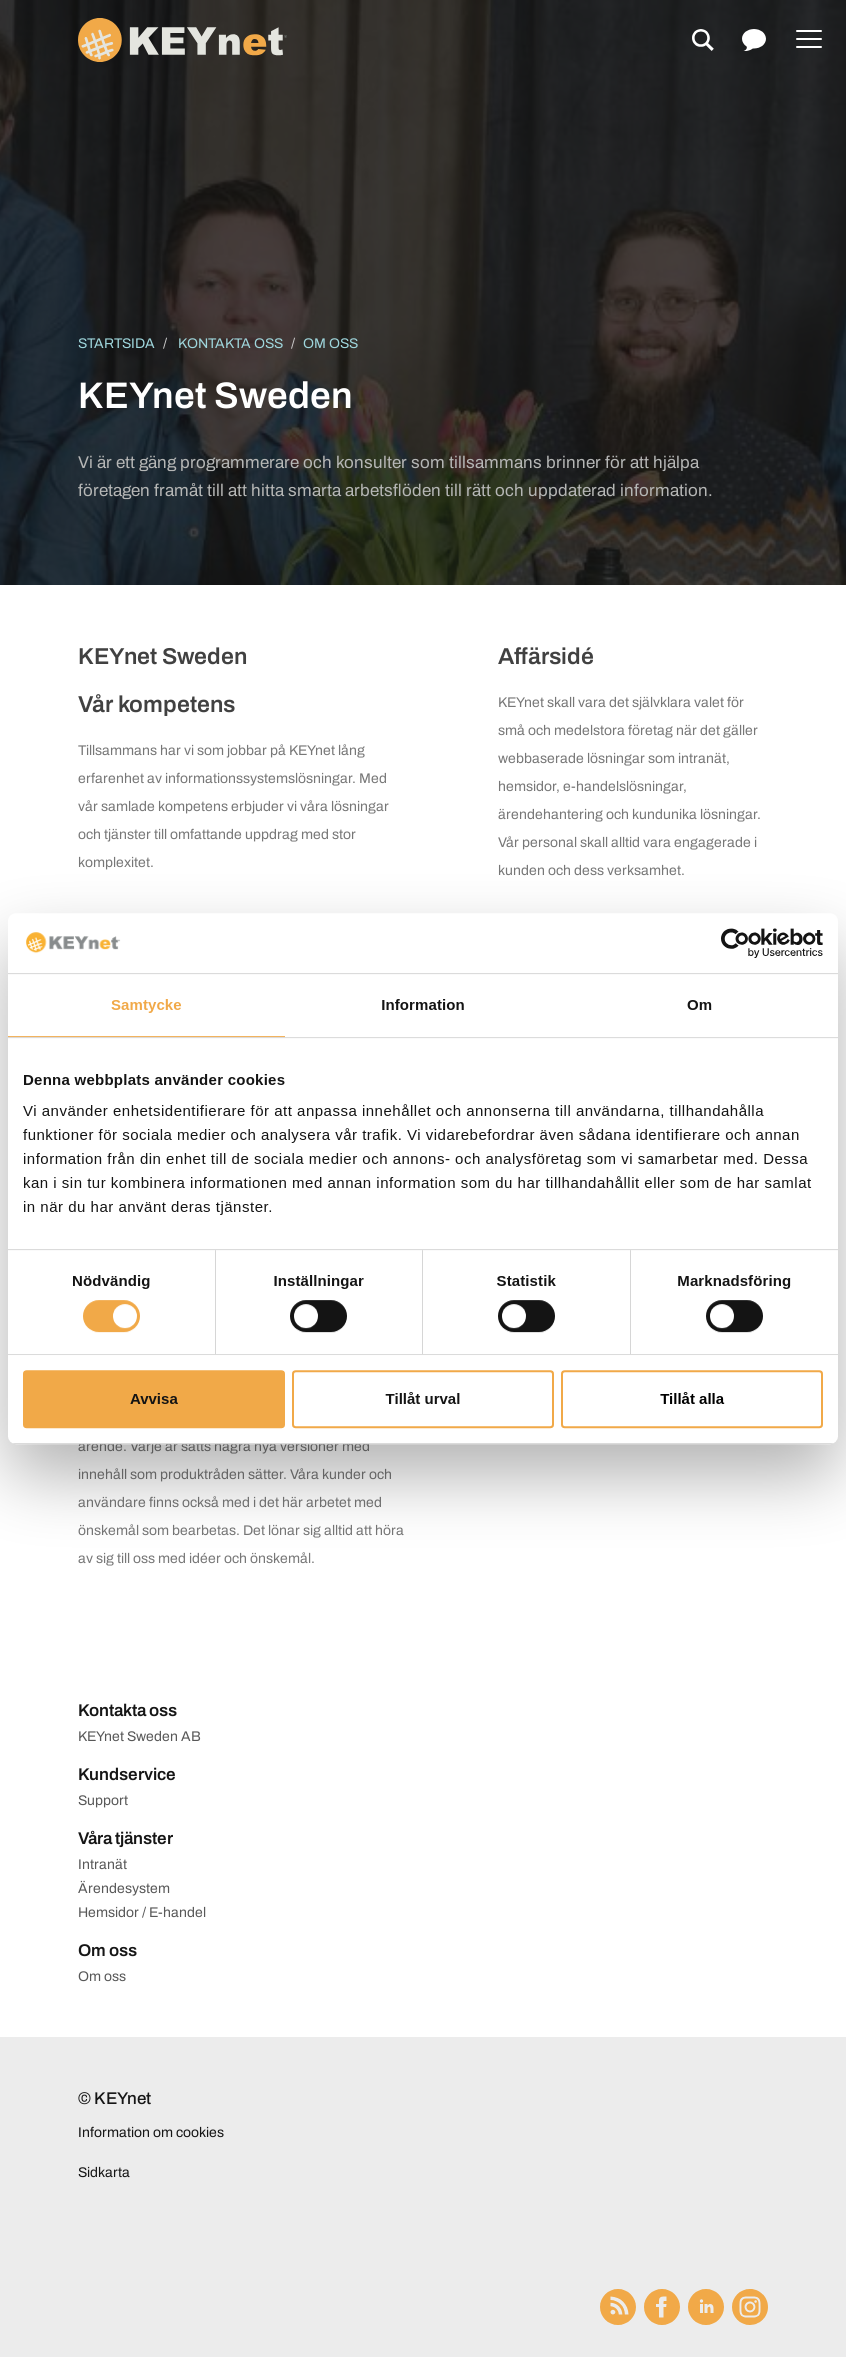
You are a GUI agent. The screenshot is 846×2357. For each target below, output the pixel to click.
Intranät (102, 1864)
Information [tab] (423, 1004)
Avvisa (154, 1398)
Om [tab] (699, 1004)
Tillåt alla (692, 1398)
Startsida (116, 343)
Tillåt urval (423, 1398)
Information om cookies (151, 2132)
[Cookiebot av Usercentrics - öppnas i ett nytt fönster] (735, 943)
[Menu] (809, 40)
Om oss (102, 1976)
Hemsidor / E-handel (142, 1912)
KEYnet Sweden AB (139, 1736)
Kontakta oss (230, 343)
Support (103, 1800)
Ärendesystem (124, 1888)
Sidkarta (104, 2172)
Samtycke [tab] (146, 1004)
